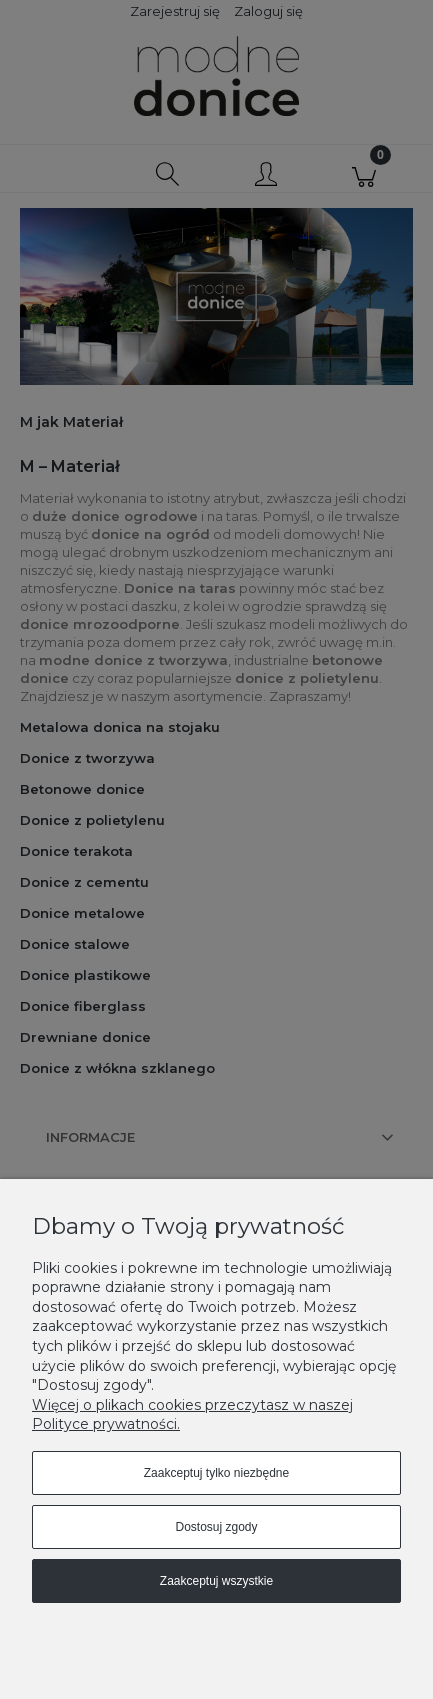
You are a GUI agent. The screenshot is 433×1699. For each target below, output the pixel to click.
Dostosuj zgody (216, 1527)
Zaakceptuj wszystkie (216, 1581)
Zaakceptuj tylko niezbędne (216, 1473)
